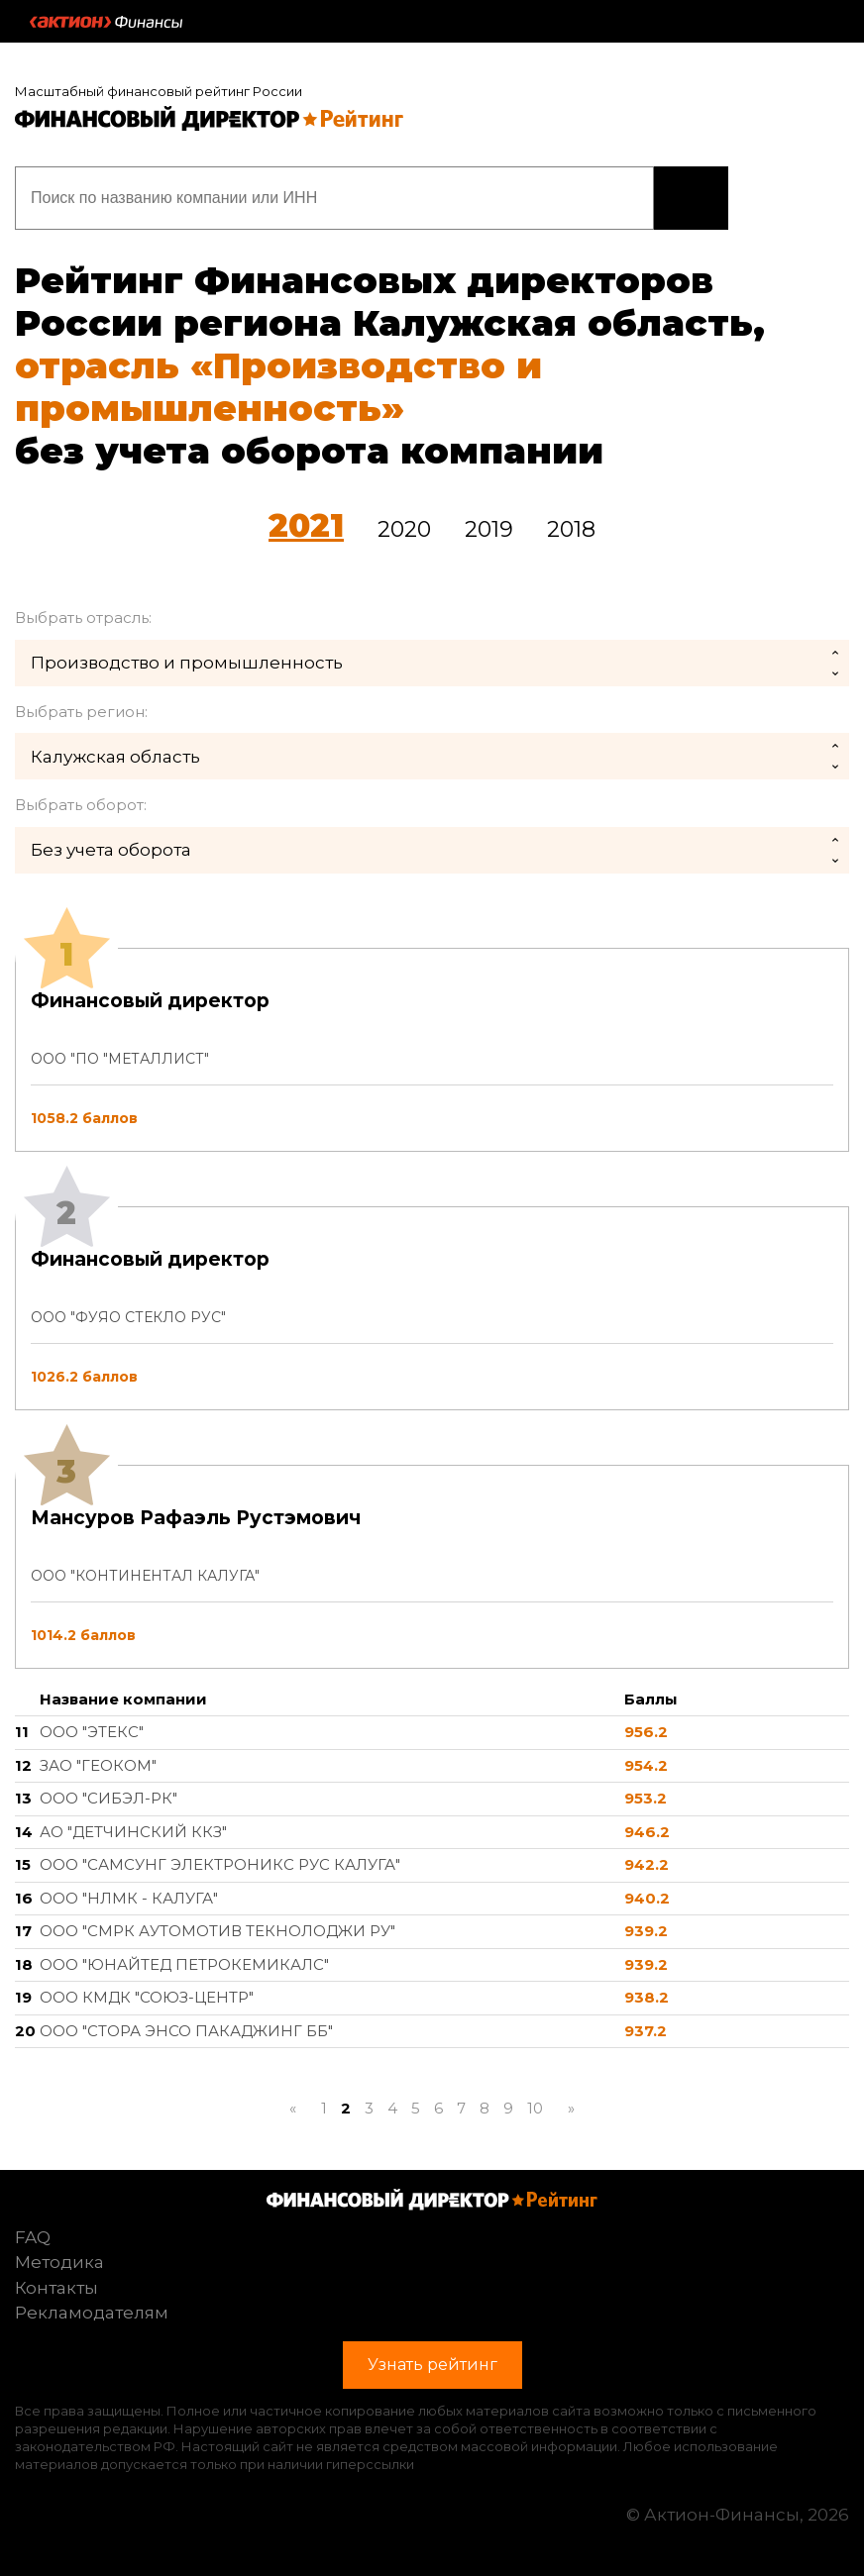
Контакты (56, 2288)
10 (535, 2108)
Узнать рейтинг (691, 198)
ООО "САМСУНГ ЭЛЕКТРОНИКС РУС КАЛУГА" (220, 1864)
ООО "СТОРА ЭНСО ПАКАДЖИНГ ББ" (186, 2030)
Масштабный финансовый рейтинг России (158, 91)
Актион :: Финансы (106, 22)
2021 (306, 525)
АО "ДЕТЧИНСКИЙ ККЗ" (133, 1831)
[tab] (432, 1308)
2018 (571, 529)
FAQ (33, 2237)
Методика (59, 2262)
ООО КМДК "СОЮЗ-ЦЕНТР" (147, 1997)
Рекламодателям (91, 2312)
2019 (489, 529)
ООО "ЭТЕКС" (92, 1731)
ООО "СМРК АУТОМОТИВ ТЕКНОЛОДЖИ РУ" (217, 1930)
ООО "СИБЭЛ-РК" (108, 1798)
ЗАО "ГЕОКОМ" (98, 1765)
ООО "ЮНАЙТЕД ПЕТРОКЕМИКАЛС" (184, 1964)
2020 (404, 529)
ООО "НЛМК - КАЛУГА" (129, 1898)
